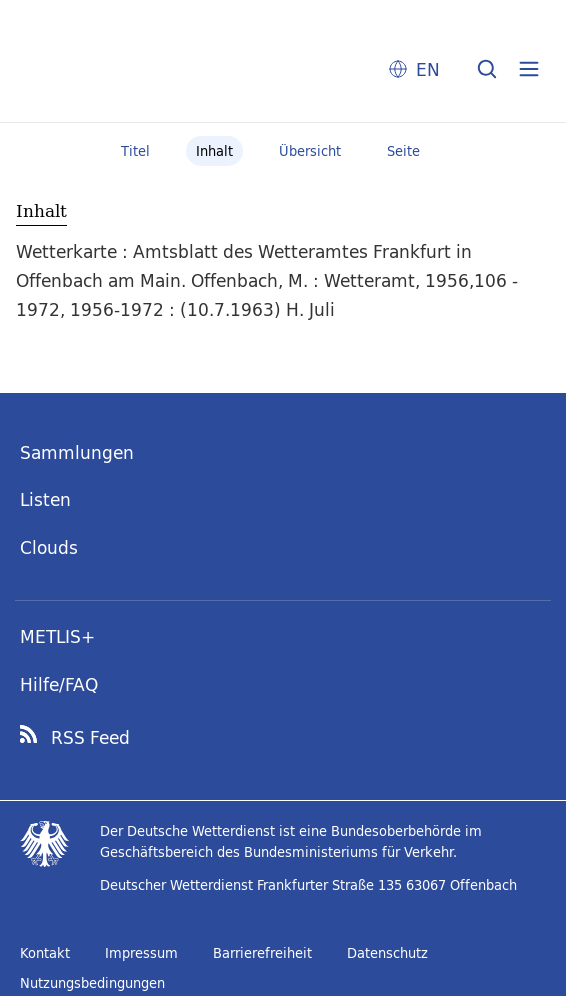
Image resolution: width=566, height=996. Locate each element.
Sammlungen (77, 452)
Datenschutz (387, 953)
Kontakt (45, 953)
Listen (45, 499)
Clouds (49, 547)
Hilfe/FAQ (59, 684)
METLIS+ (57, 636)
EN (428, 69)
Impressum (141, 953)
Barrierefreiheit (262, 953)
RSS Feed (90, 738)
